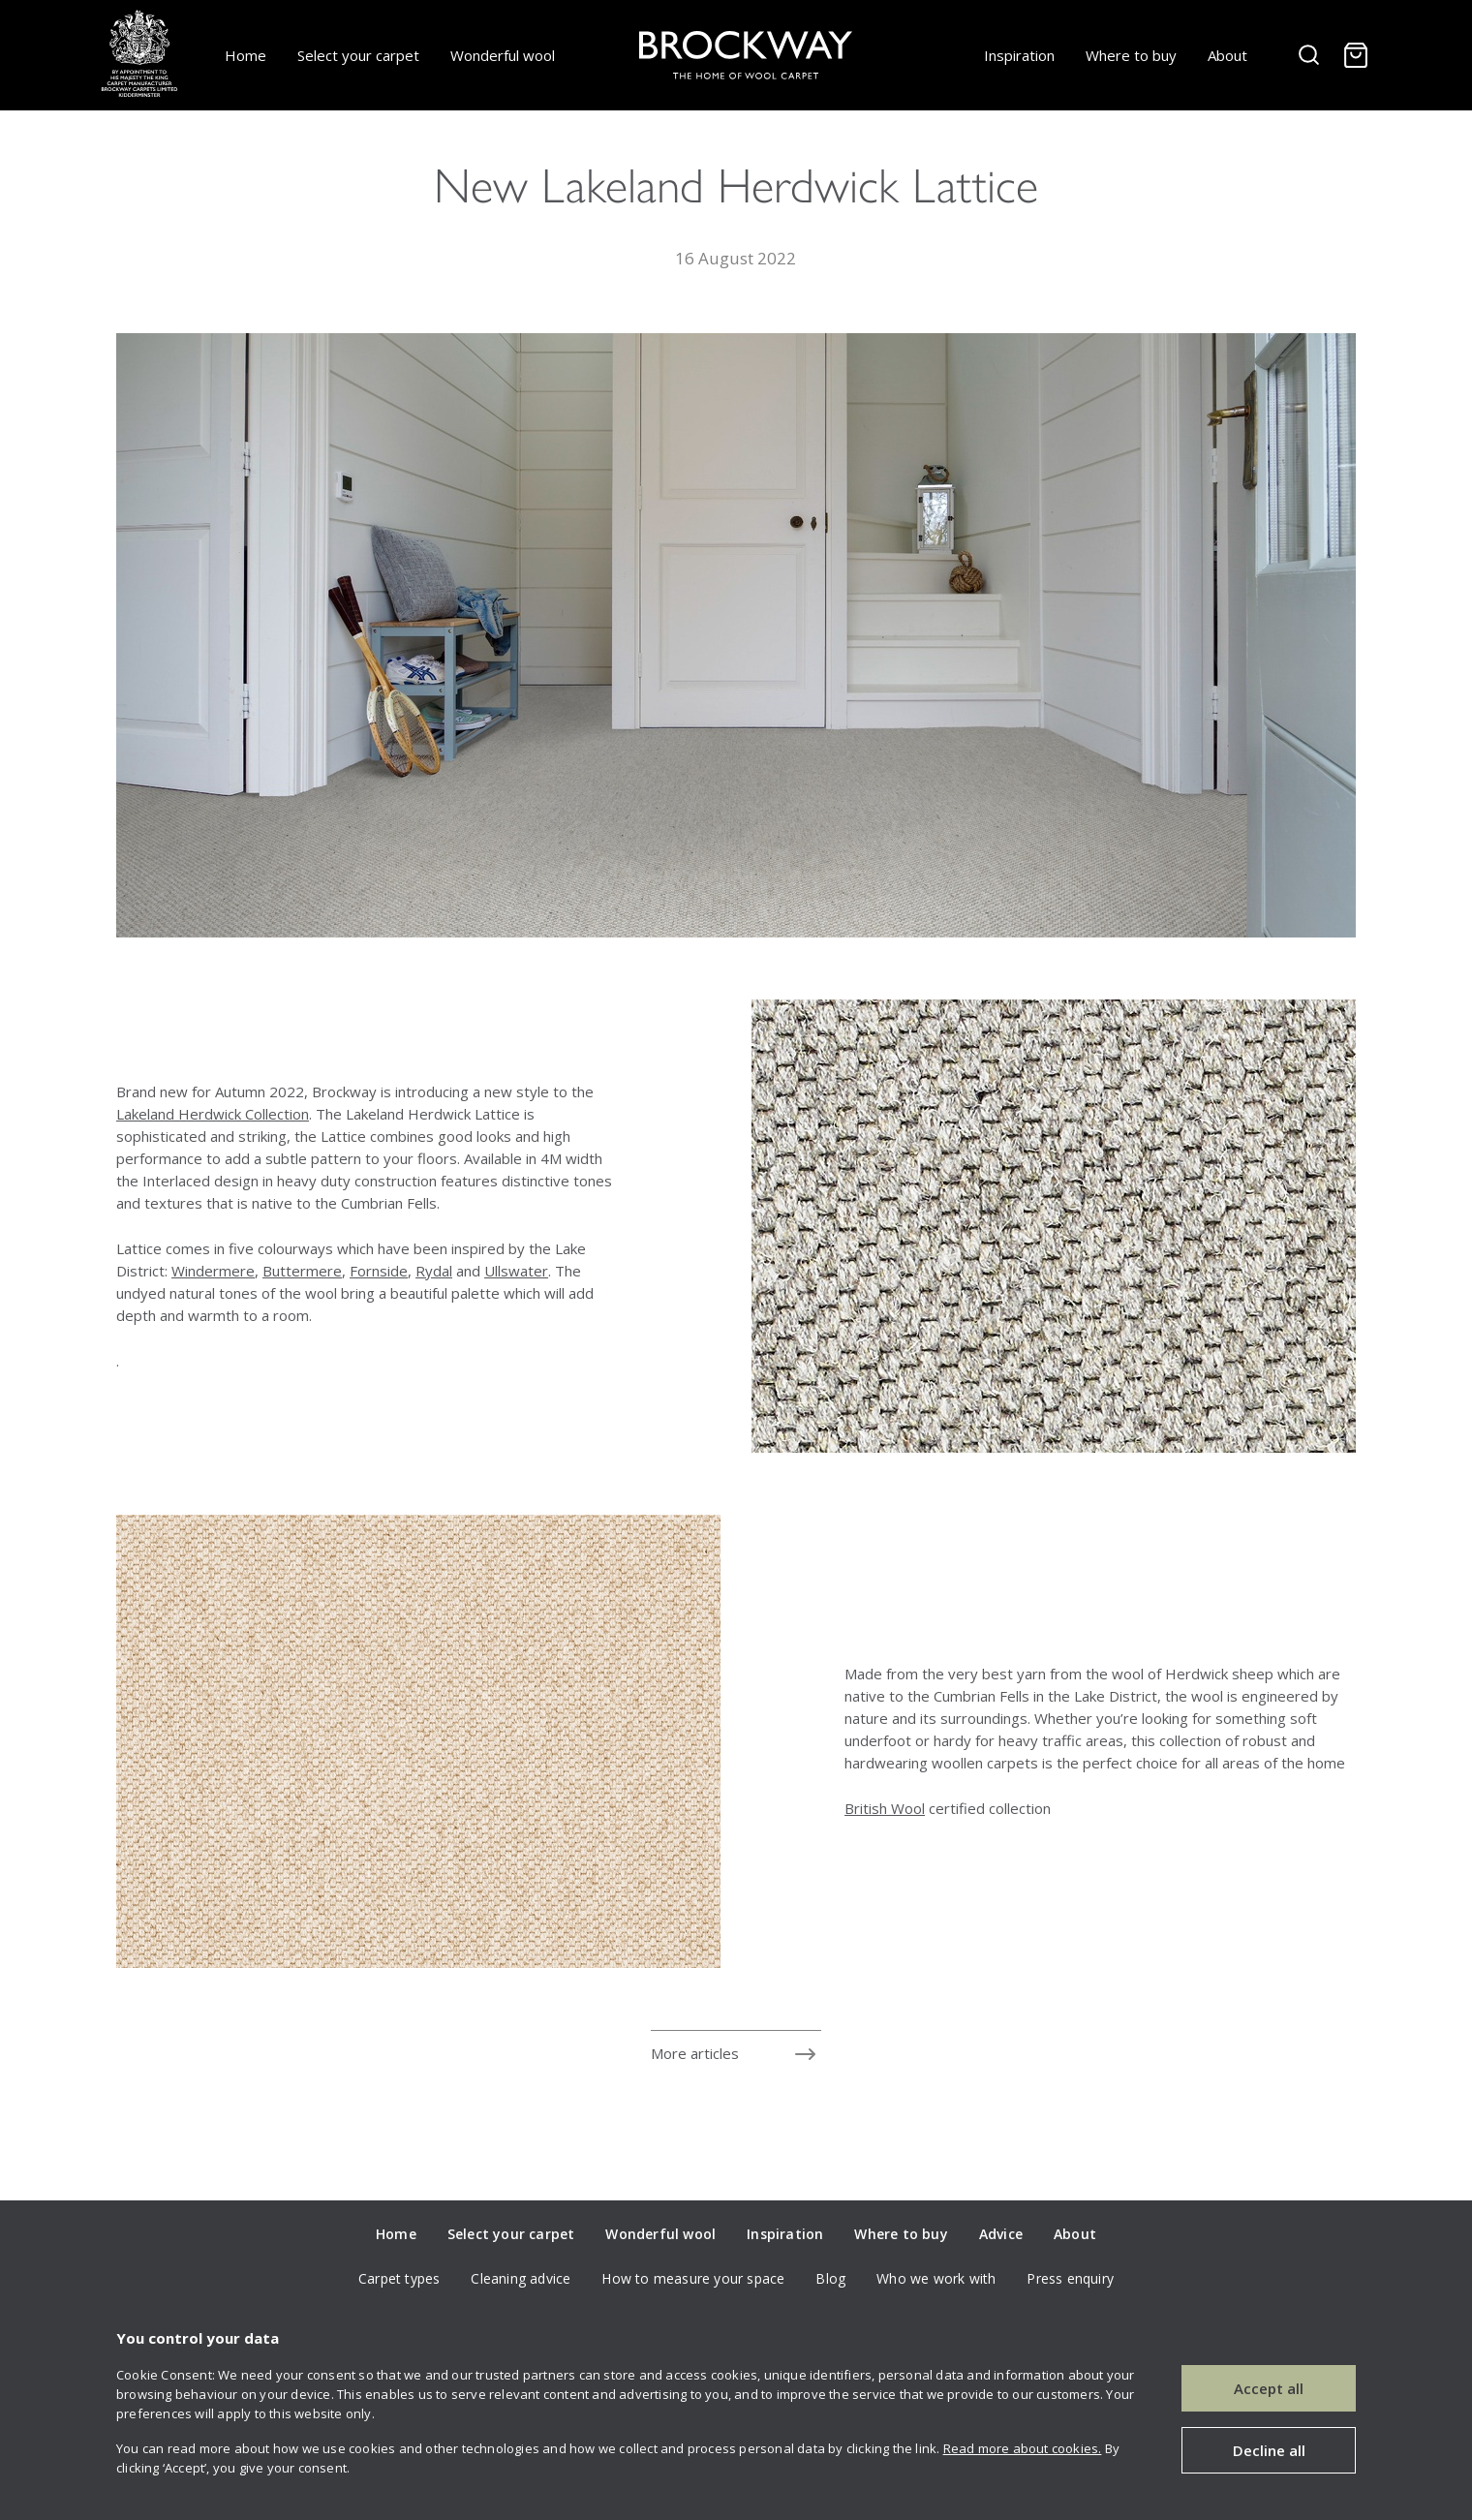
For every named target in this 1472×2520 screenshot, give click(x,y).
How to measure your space (692, 2278)
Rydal (433, 1270)
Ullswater (516, 1270)
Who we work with (936, 2278)
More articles (695, 2053)
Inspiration (1019, 55)
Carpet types (399, 2278)
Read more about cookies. (1022, 2448)
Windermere (213, 1270)
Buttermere (302, 1270)
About (1227, 55)
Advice (1001, 2234)
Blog (830, 2278)
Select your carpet (358, 55)
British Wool (884, 1808)
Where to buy (1131, 55)
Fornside (379, 1270)
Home (245, 55)
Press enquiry (1070, 2278)
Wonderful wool (502, 55)
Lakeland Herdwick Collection (212, 1113)
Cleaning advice (520, 2278)
